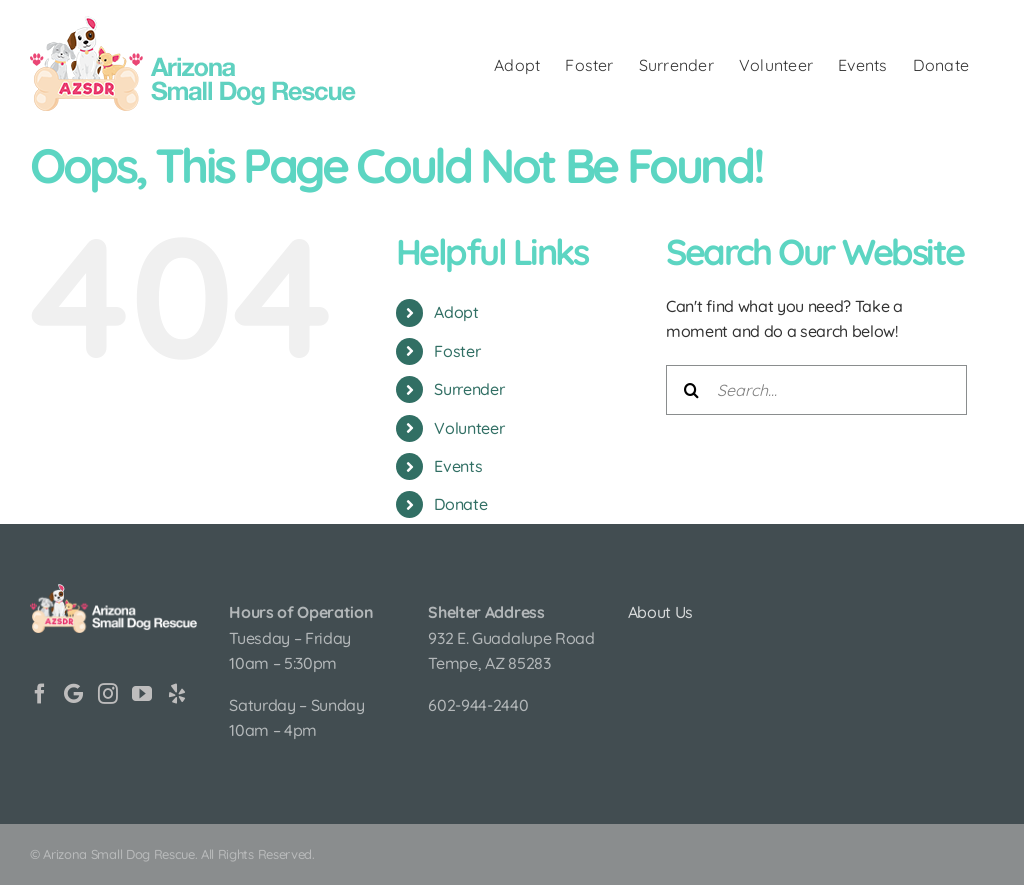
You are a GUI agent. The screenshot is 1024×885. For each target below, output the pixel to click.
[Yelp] (177, 694)
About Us (660, 612)
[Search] (691, 390)
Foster (457, 351)
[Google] (73, 694)
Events (458, 466)
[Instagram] (108, 694)
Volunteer (469, 428)
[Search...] (816, 390)
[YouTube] (142, 694)
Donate (460, 504)
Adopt (456, 312)
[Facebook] (40, 694)
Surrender (469, 389)
